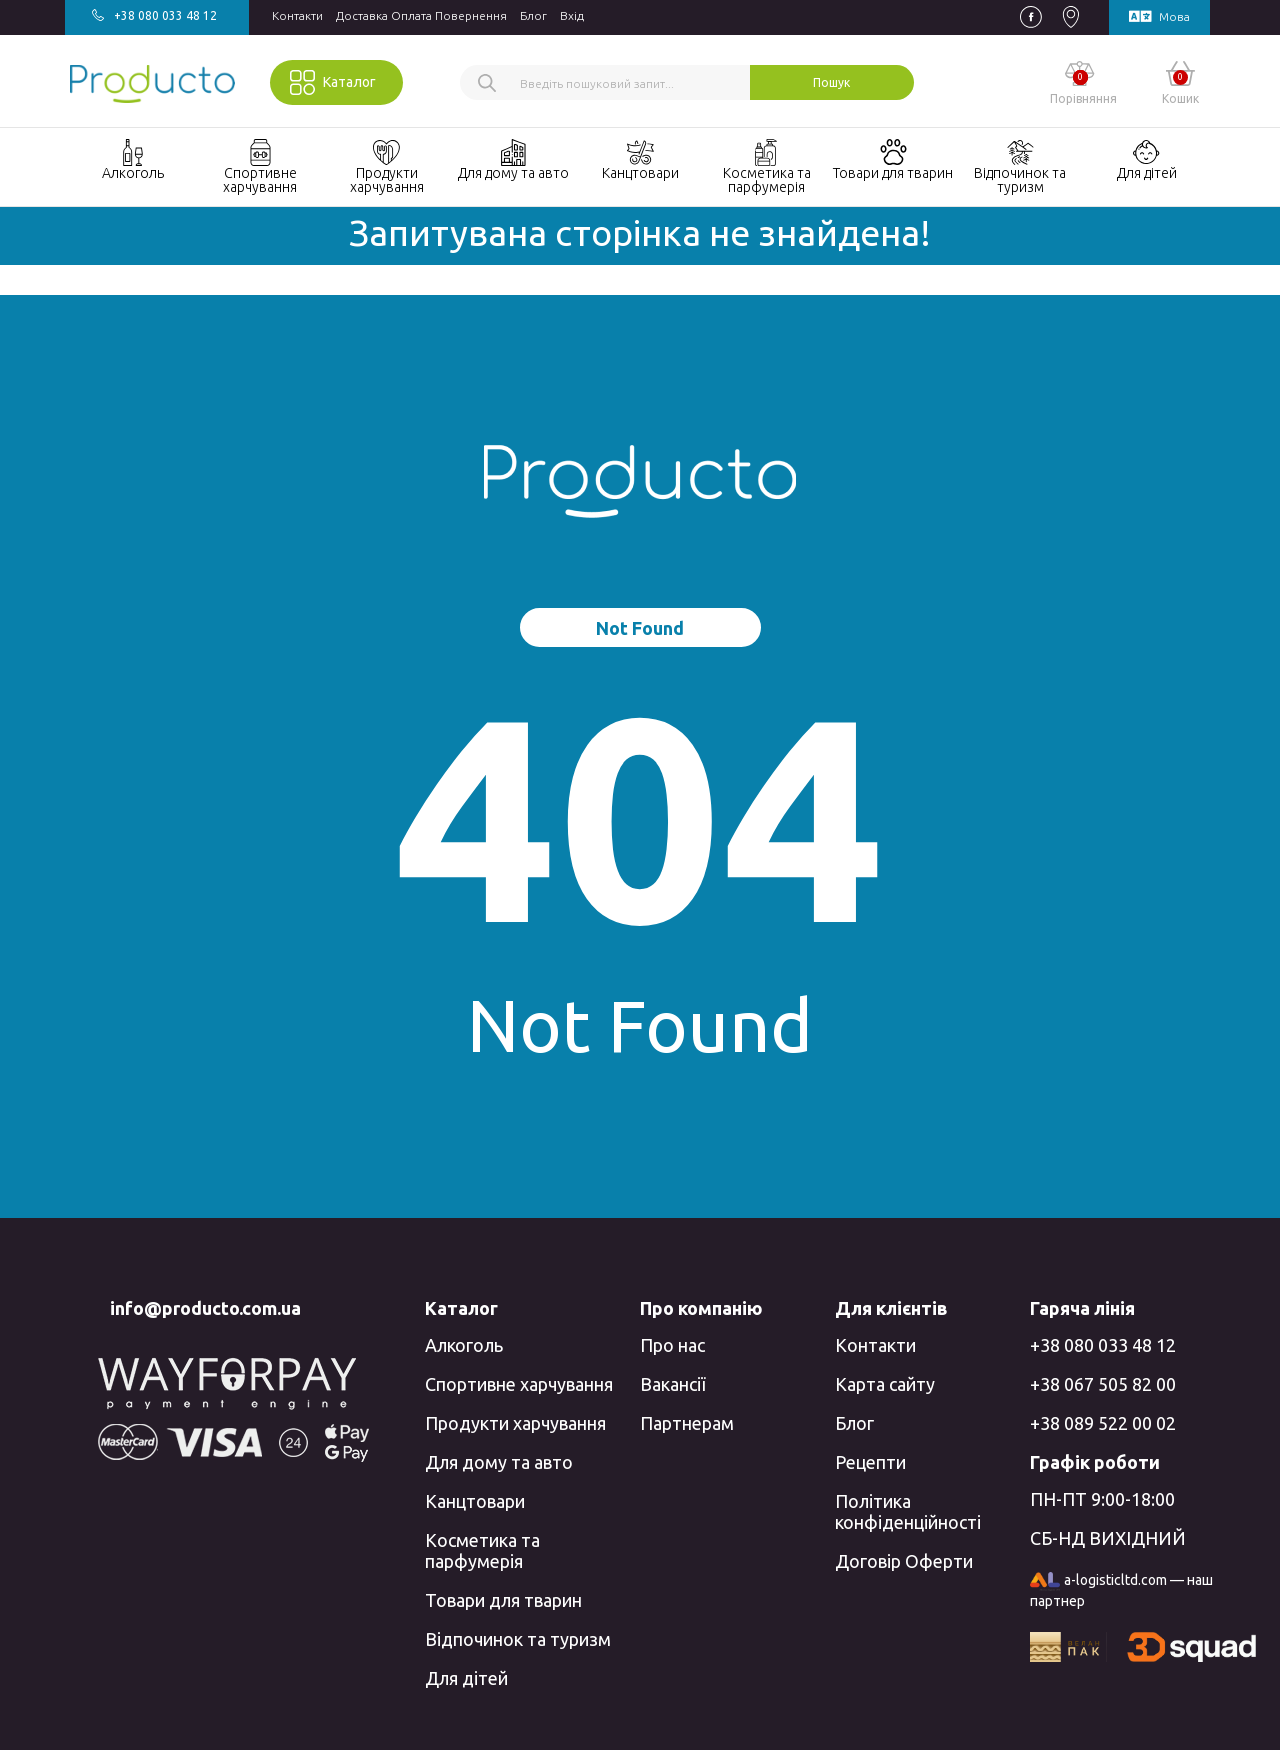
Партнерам (687, 1423)
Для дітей (466, 1678)
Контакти (297, 15)
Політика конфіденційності (908, 1511)
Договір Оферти (904, 1561)
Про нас (672, 1345)
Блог (533, 15)
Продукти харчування (515, 1423)
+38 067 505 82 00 (1103, 1384)
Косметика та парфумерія (482, 1550)
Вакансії (672, 1384)
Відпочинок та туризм (518, 1639)
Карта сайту (885, 1384)
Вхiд (572, 15)
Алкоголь (464, 1345)
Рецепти (870, 1462)
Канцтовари (475, 1501)
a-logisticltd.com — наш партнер (1121, 1591)
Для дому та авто (499, 1462)
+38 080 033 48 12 (1103, 1345)
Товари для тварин (503, 1600)
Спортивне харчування (519, 1384)
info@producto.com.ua (205, 1308)
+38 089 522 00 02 (1103, 1423)
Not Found (640, 628)
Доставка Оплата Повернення (421, 15)
